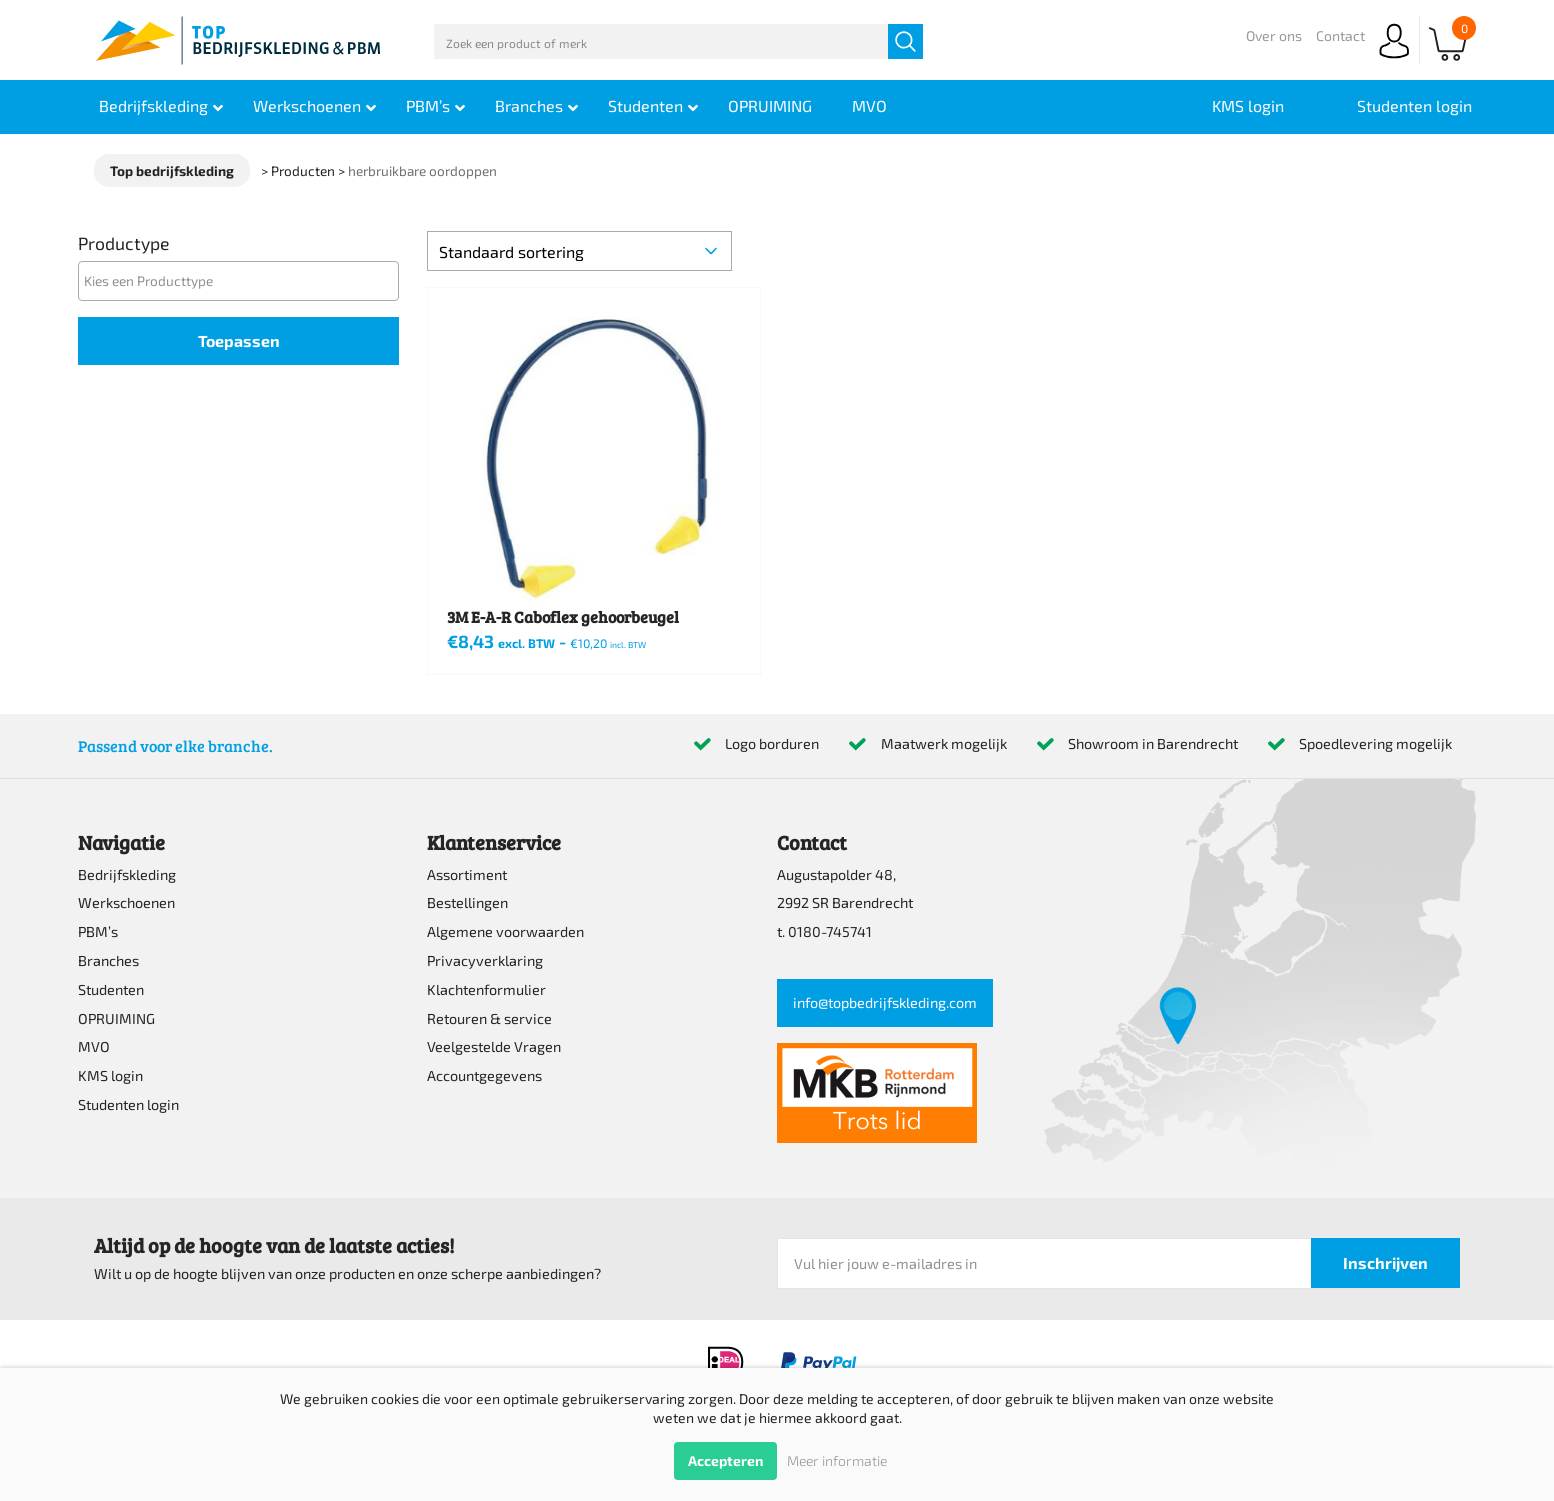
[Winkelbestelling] (579, 251)
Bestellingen (467, 902)
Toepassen (239, 340)
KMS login (110, 1075)
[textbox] (244, 280)
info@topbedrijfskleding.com (885, 1002)
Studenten (111, 989)
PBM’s (98, 931)
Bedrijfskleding (127, 874)
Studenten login (128, 1104)
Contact (1340, 35)
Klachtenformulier (486, 989)
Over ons (1274, 35)
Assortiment (467, 874)
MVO (94, 1046)
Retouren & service (489, 1018)
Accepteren (725, 1460)
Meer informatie (837, 1460)
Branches (108, 960)
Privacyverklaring (485, 960)
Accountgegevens (484, 1075)
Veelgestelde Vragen (494, 1046)
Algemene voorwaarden (505, 931)
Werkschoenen (126, 902)
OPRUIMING (116, 1018)
